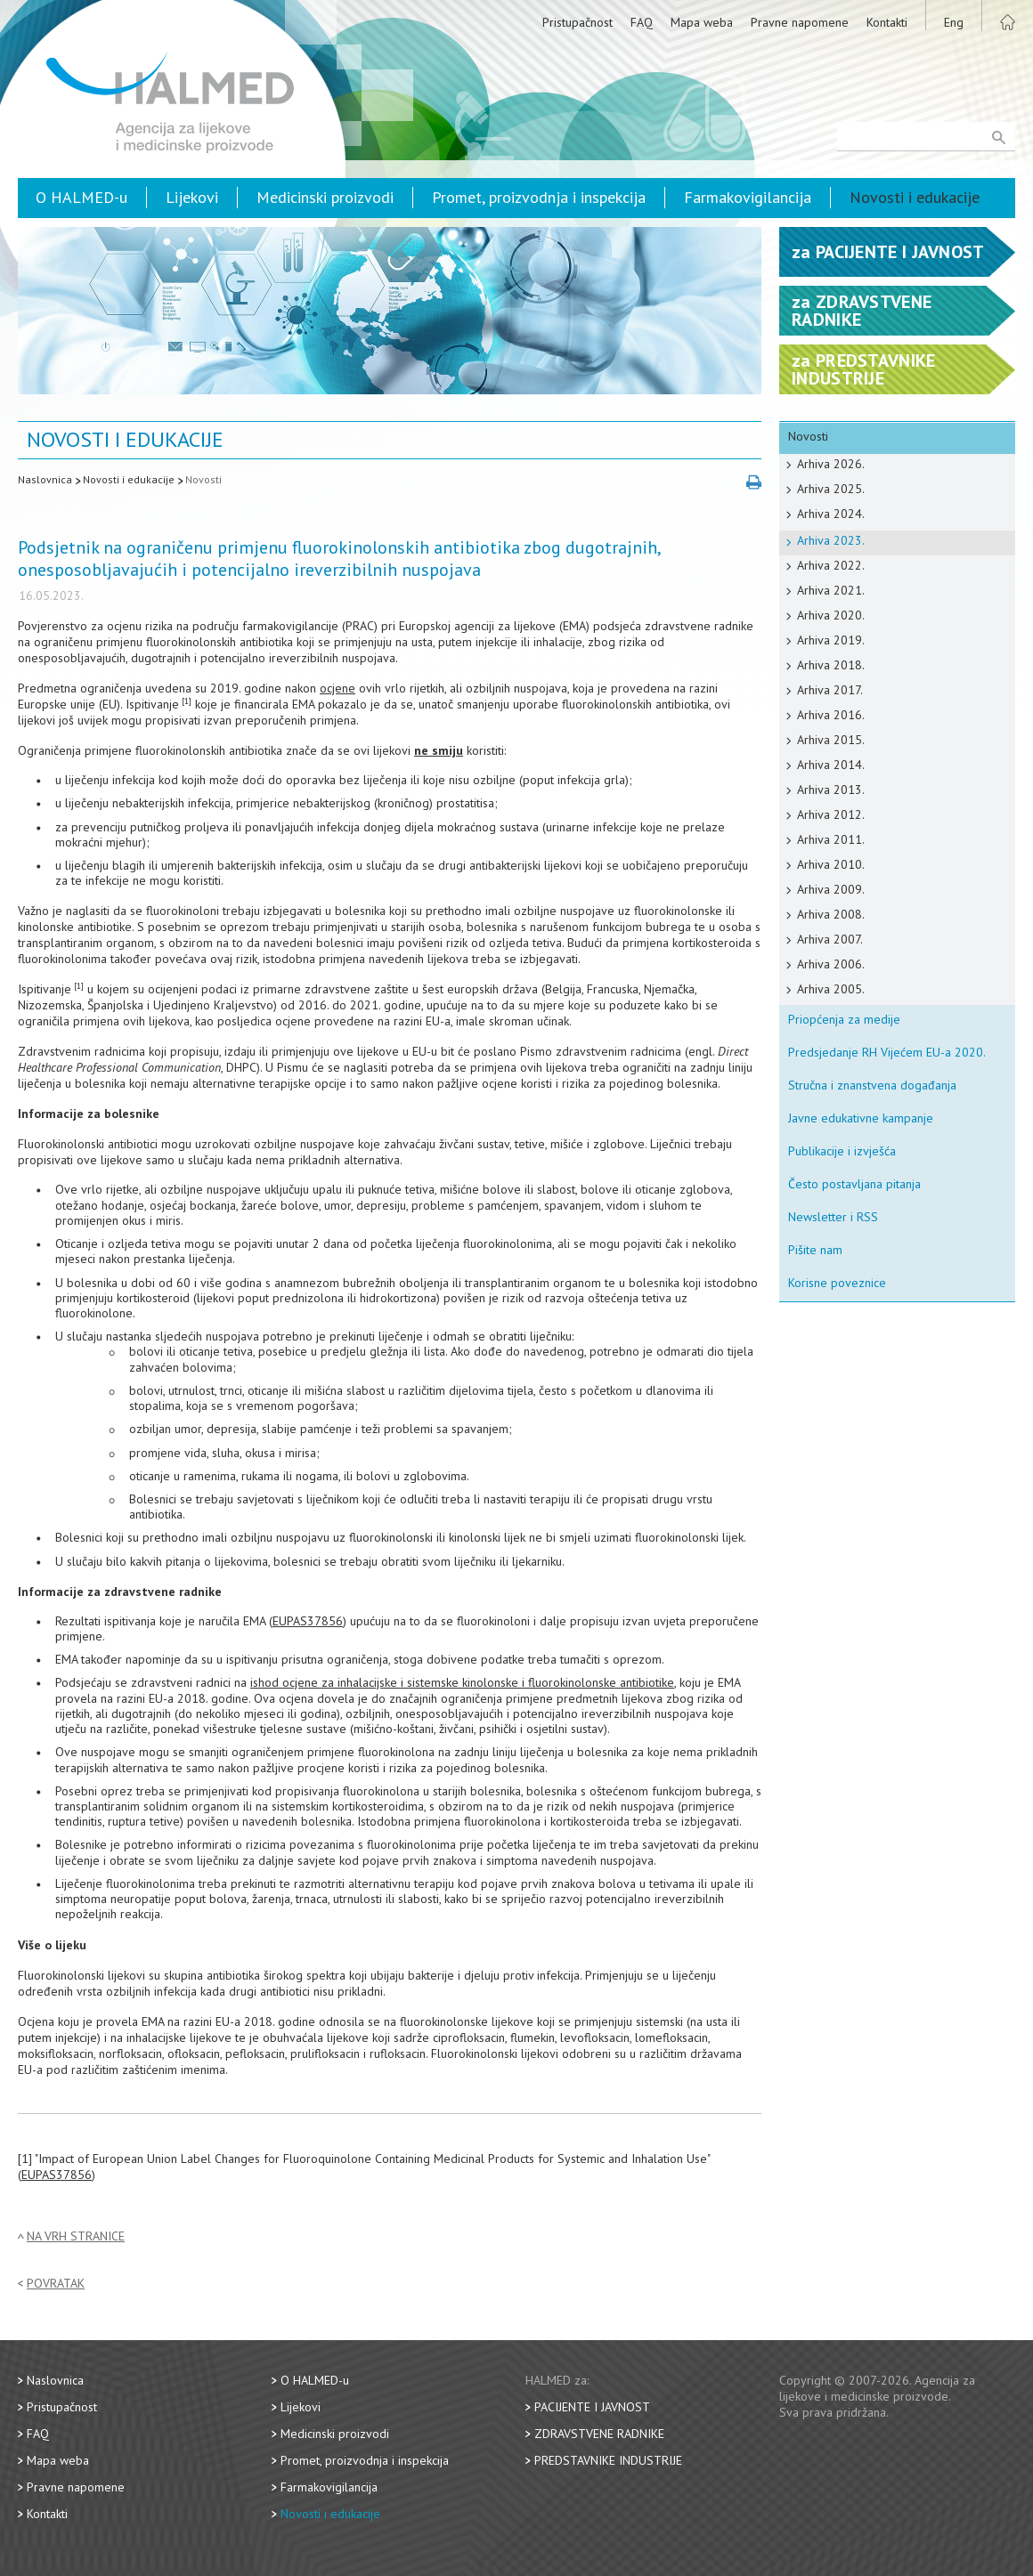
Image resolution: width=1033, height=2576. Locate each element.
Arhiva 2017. (830, 690)
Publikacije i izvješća (842, 1151)
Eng (954, 22)
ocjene (337, 688)
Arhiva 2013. (831, 790)
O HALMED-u (81, 197)
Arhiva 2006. (831, 964)
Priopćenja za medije (844, 1019)
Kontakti (886, 22)
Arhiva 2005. (831, 989)
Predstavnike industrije (608, 2460)
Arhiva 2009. (831, 889)
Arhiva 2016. (831, 715)
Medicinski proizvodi (325, 197)
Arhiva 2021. (831, 590)
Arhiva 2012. (831, 814)
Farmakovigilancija (747, 197)
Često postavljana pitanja (854, 1184)
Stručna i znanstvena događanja (872, 1085)
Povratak (56, 2283)
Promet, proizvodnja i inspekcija (539, 197)
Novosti (203, 479)
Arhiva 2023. (831, 540)
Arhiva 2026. (831, 464)
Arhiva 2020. (831, 615)
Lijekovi (192, 197)
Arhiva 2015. (831, 740)
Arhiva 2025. (831, 489)
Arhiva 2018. (831, 665)
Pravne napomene (800, 22)
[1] (186, 701)
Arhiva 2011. (831, 839)
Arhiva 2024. (831, 514)
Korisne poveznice (837, 1283)
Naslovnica (45, 479)
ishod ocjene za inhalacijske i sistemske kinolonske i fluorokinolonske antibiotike (462, 1682)
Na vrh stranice (76, 2236)
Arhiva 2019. (831, 640)
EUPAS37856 (307, 1621)
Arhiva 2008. (831, 914)
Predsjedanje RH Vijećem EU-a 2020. (887, 1052)
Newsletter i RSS (833, 1217)
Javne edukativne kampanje (860, 1118)
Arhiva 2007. (830, 939)
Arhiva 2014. (831, 765)
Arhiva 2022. (831, 565)
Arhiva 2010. (831, 864)
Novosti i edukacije (915, 197)
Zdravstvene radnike (599, 2434)
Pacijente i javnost (592, 2407)
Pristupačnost (577, 22)
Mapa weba (702, 22)
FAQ (641, 22)
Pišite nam (815, 1250)
